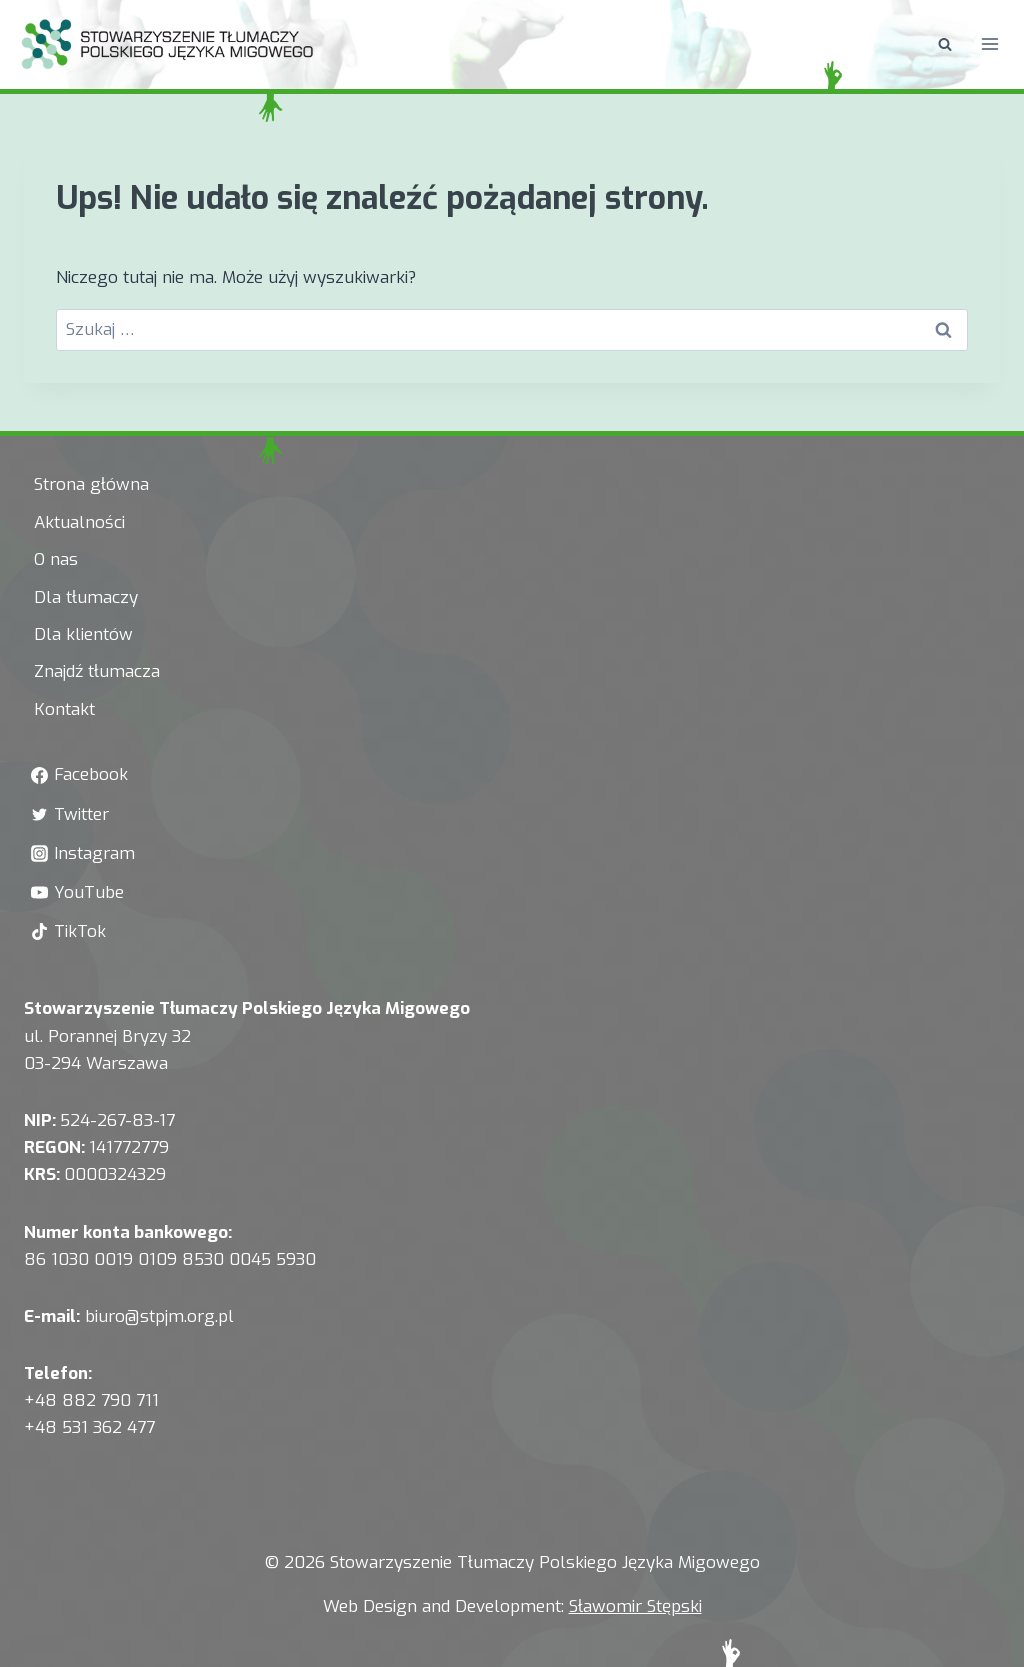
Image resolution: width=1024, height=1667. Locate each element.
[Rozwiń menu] (989, 44)
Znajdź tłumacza (97, 671)
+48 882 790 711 (91, 1400)
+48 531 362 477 (89, 1427)
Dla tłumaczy (86, 597)
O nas (56, 559)
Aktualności (79, 522)
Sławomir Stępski (635, 1606)
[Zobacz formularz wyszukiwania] (945, 44)
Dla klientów (83, 634)
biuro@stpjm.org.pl (159, 1316)
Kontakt (64, 709)
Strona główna (91, 484)
